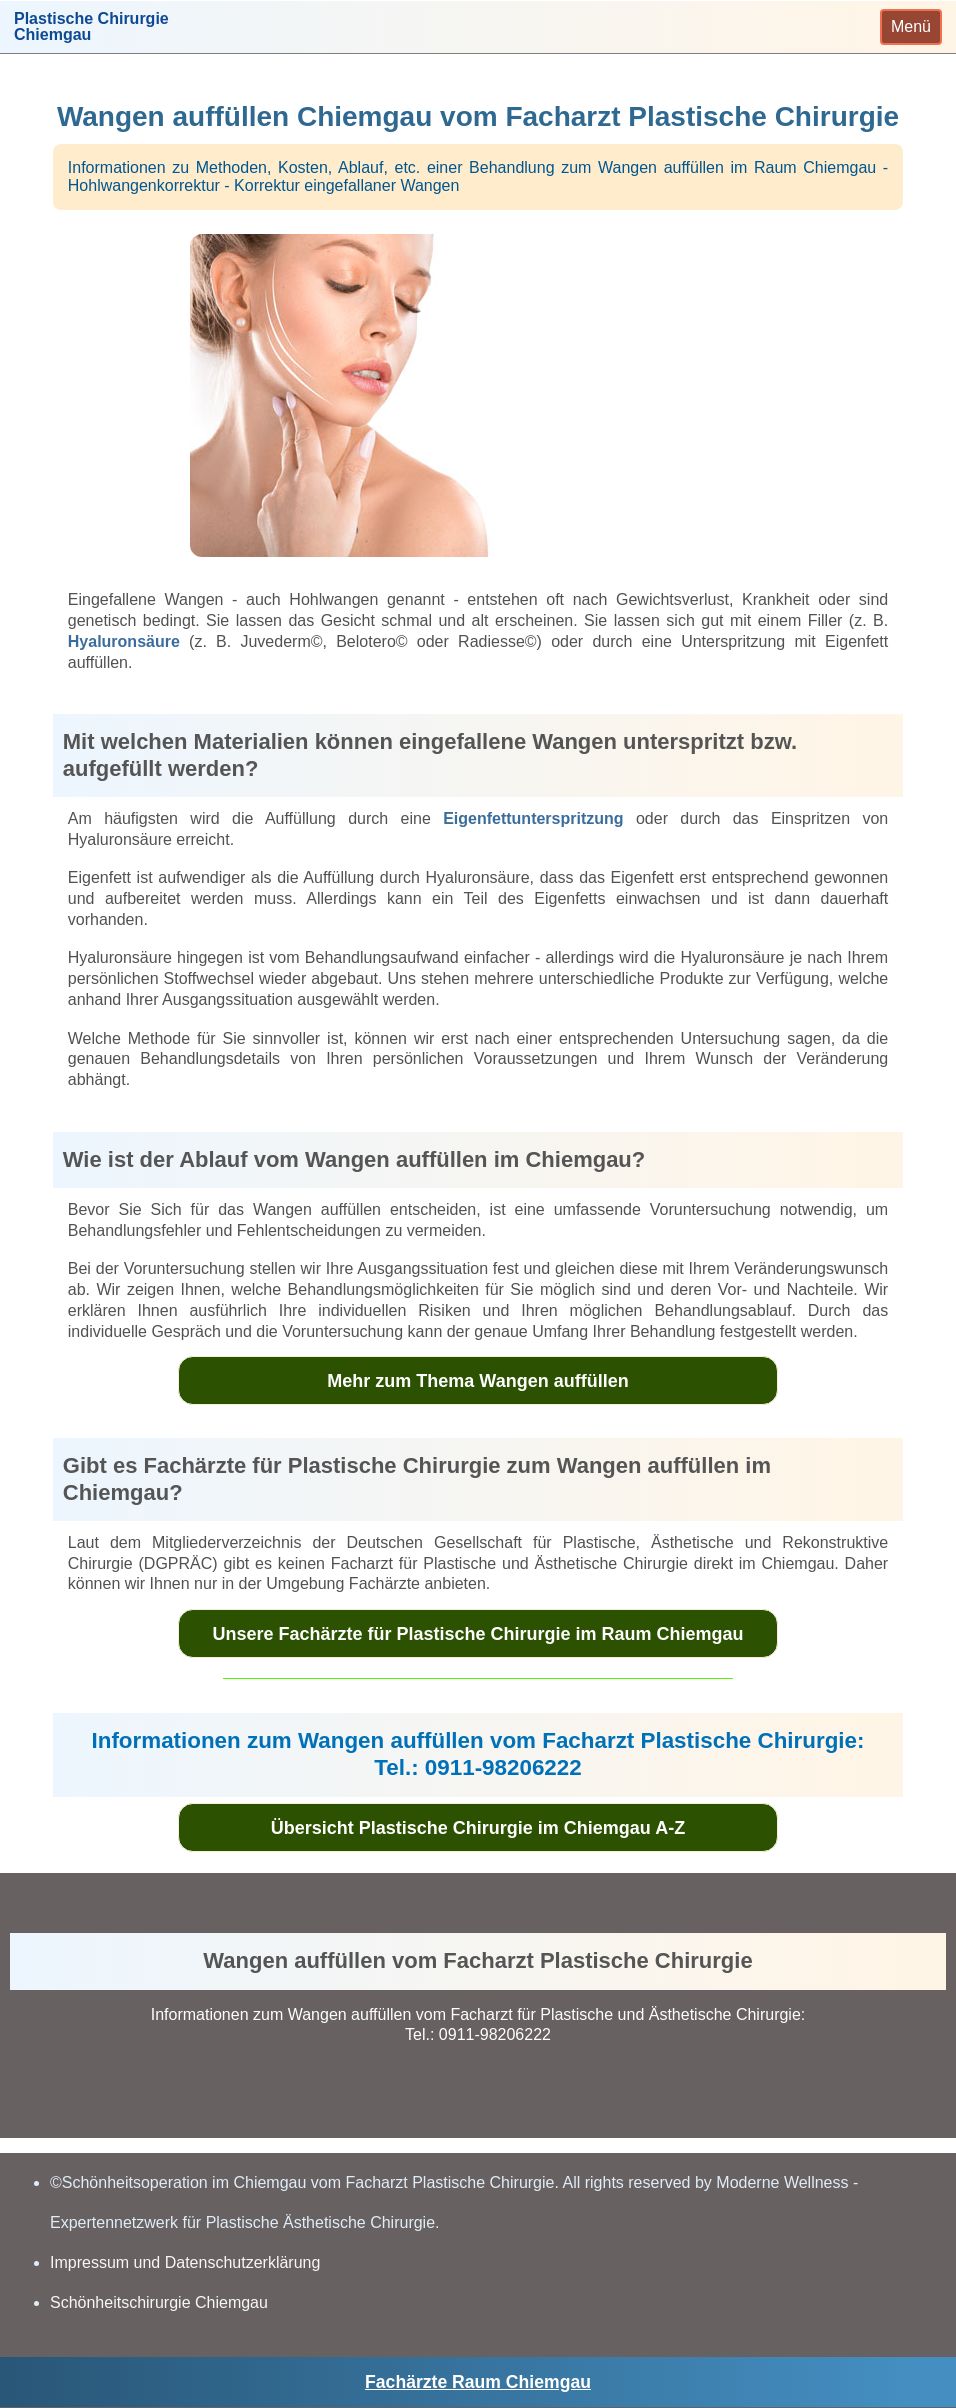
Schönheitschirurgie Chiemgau (159, 2302)
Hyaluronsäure (124, 641)
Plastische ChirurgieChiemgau (91, 27)
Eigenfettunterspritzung (533, 818)
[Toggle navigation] (911, 27)
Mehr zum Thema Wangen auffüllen (477, 1381)
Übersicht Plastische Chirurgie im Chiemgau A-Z (478, 1828)
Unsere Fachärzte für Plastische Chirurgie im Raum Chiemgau (477, 1634)
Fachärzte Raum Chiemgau (478, 2382)
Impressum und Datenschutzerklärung (185, 2262)
